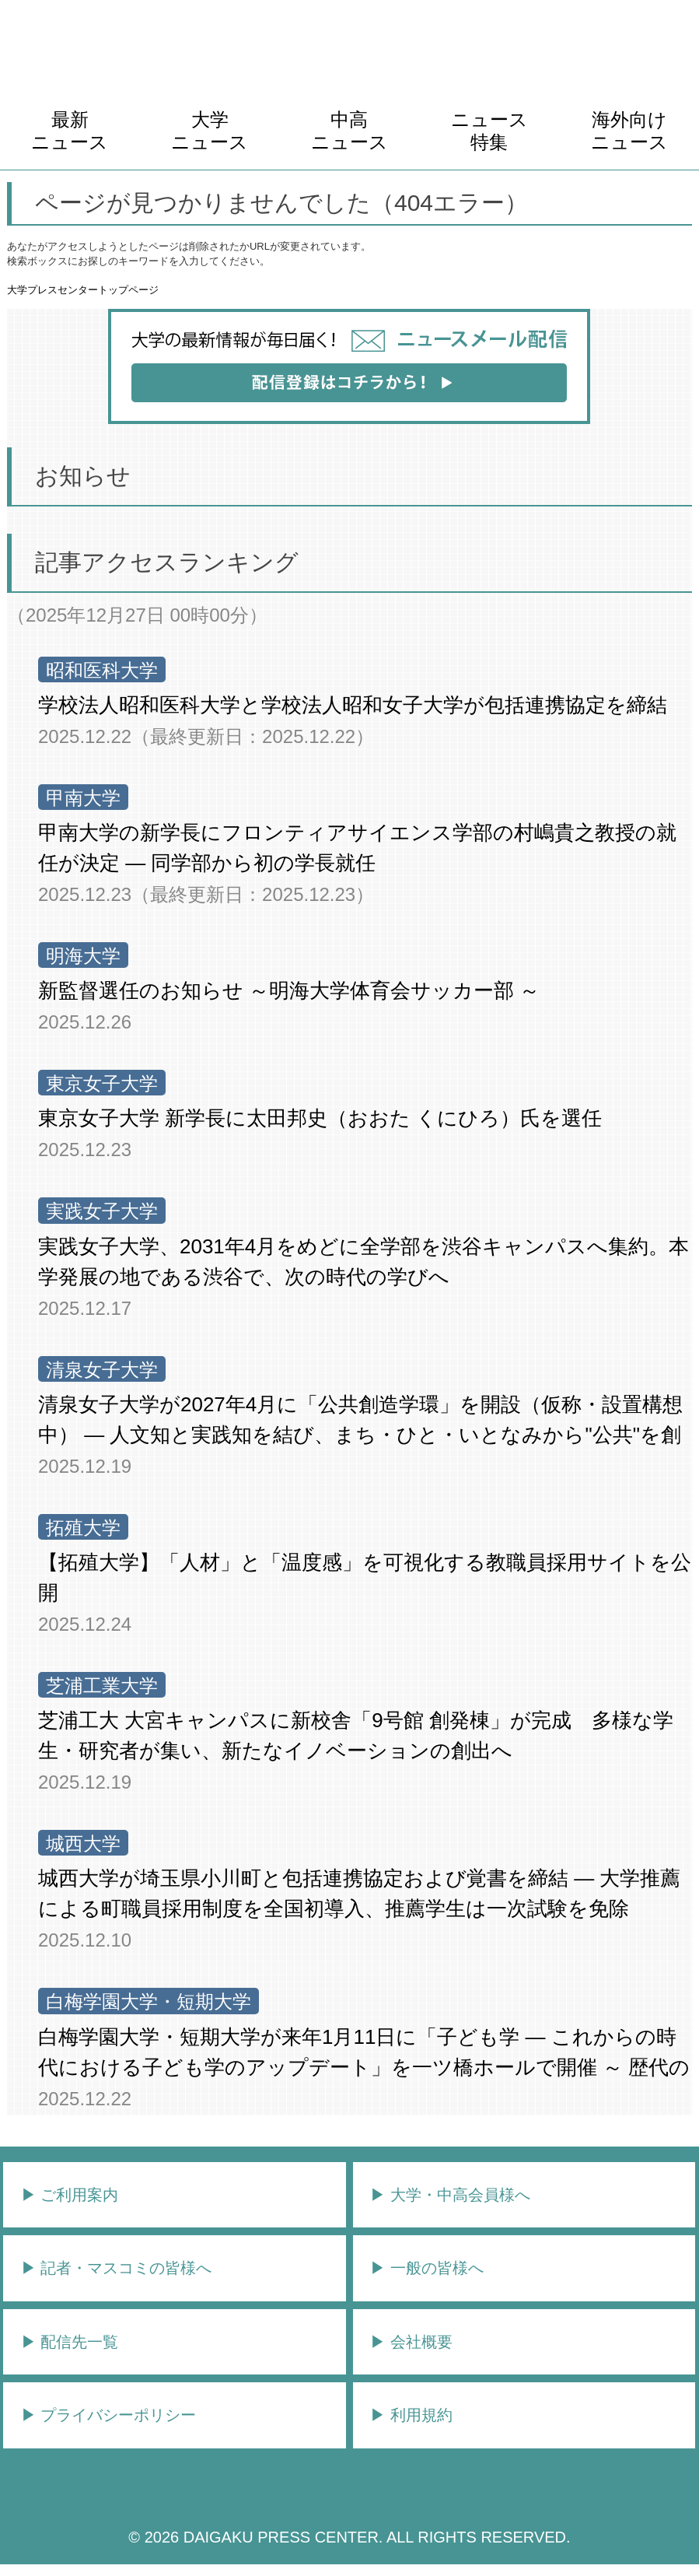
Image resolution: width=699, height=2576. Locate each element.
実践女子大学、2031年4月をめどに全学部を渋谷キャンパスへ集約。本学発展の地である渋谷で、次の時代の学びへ (363, 1261)
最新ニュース (69, 130)
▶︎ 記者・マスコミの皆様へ (116, 2267)
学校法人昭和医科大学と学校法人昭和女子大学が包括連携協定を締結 (352, 705)
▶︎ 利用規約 (411, 2415)
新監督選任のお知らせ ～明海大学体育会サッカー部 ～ (289, 990)
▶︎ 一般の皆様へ (427, 2267)
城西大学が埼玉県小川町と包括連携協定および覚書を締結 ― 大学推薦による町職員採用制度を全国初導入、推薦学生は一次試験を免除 (359, 1893)
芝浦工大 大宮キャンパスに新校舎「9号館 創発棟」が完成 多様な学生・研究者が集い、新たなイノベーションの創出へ (355, 1735)
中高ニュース (349, 130)
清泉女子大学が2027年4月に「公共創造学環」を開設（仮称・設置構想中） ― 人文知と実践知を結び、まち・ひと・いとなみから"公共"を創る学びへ (360, 1421)
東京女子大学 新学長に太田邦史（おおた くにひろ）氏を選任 (320, 1118)
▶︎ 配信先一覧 (70, 2341)
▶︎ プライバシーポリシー (109, 2415)
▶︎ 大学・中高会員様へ (450, 2194)
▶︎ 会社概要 (411, 2341)
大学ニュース (209, 130)
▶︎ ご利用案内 (70, 2194)
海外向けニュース (629, 130)
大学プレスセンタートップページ (83, 290)
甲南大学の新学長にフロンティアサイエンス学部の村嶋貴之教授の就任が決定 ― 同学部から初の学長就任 (357, 847)
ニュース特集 (489, 130)
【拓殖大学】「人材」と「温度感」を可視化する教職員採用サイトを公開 (364, 1577)
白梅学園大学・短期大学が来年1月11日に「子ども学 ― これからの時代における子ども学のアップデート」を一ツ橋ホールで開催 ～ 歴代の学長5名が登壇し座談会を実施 (364, 2054)
